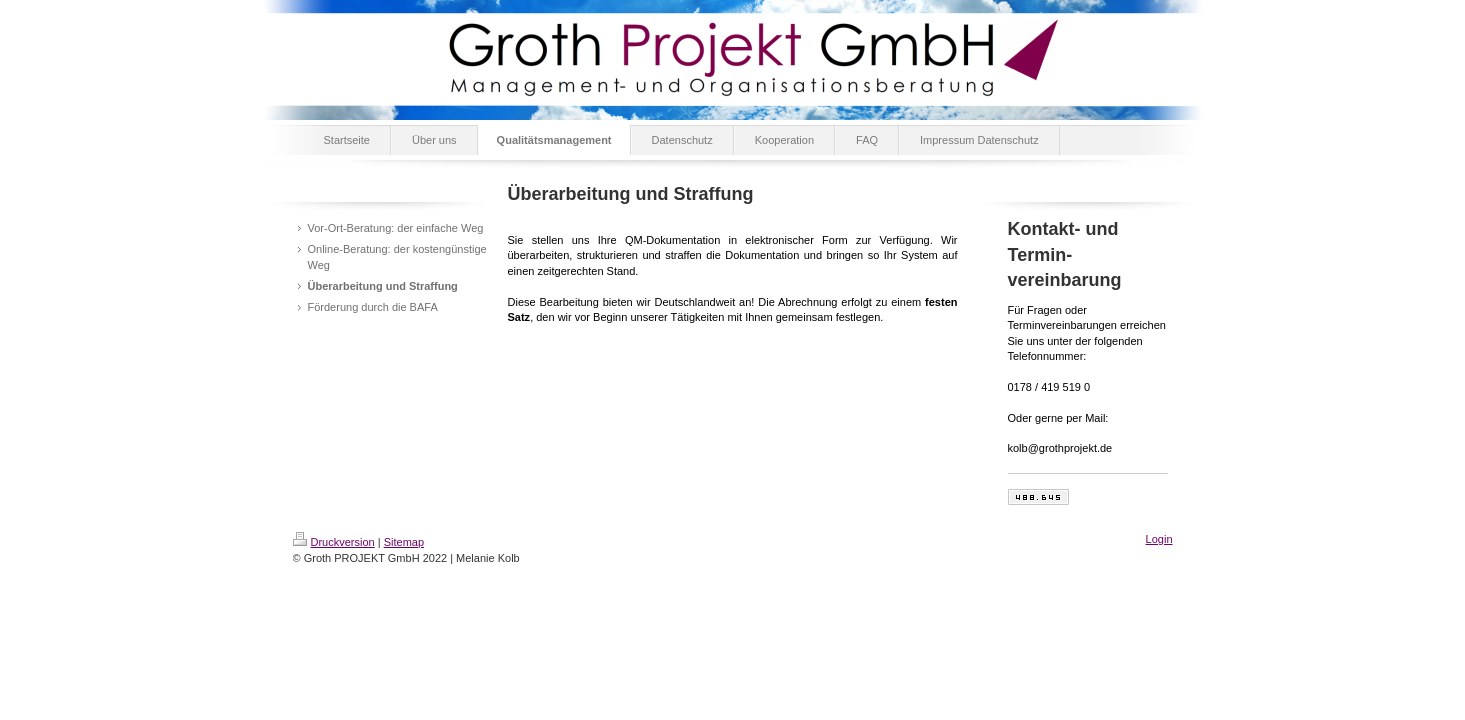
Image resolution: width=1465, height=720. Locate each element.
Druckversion (334, 542)
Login (1159, 539)
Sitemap (404, 542)
